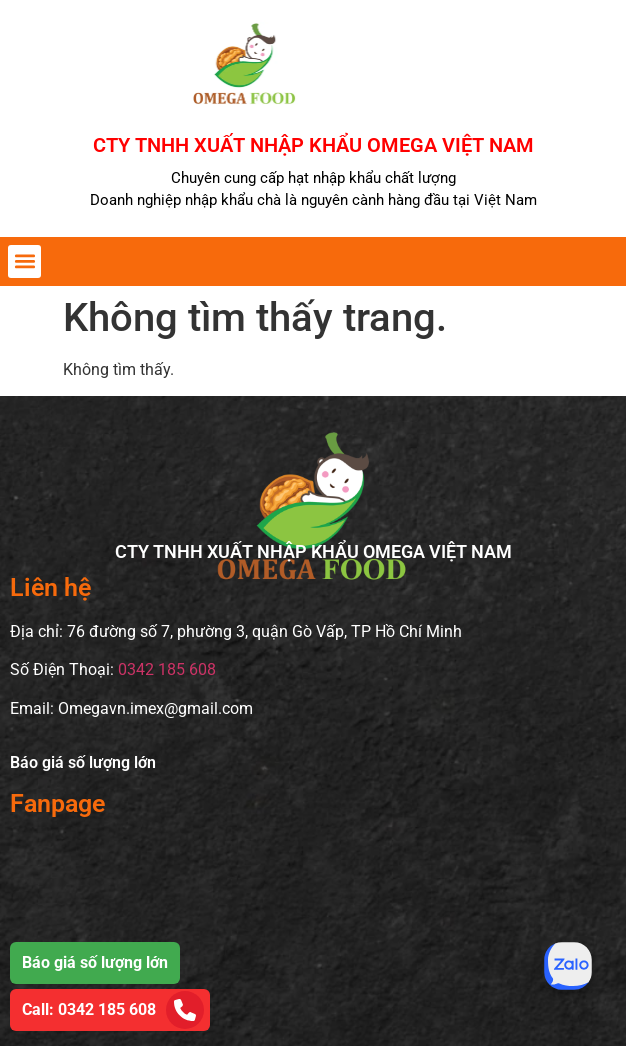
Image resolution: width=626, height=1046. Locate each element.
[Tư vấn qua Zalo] (568, 966)
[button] (24, 261)
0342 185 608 (167, 669)
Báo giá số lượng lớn (83, 762)
